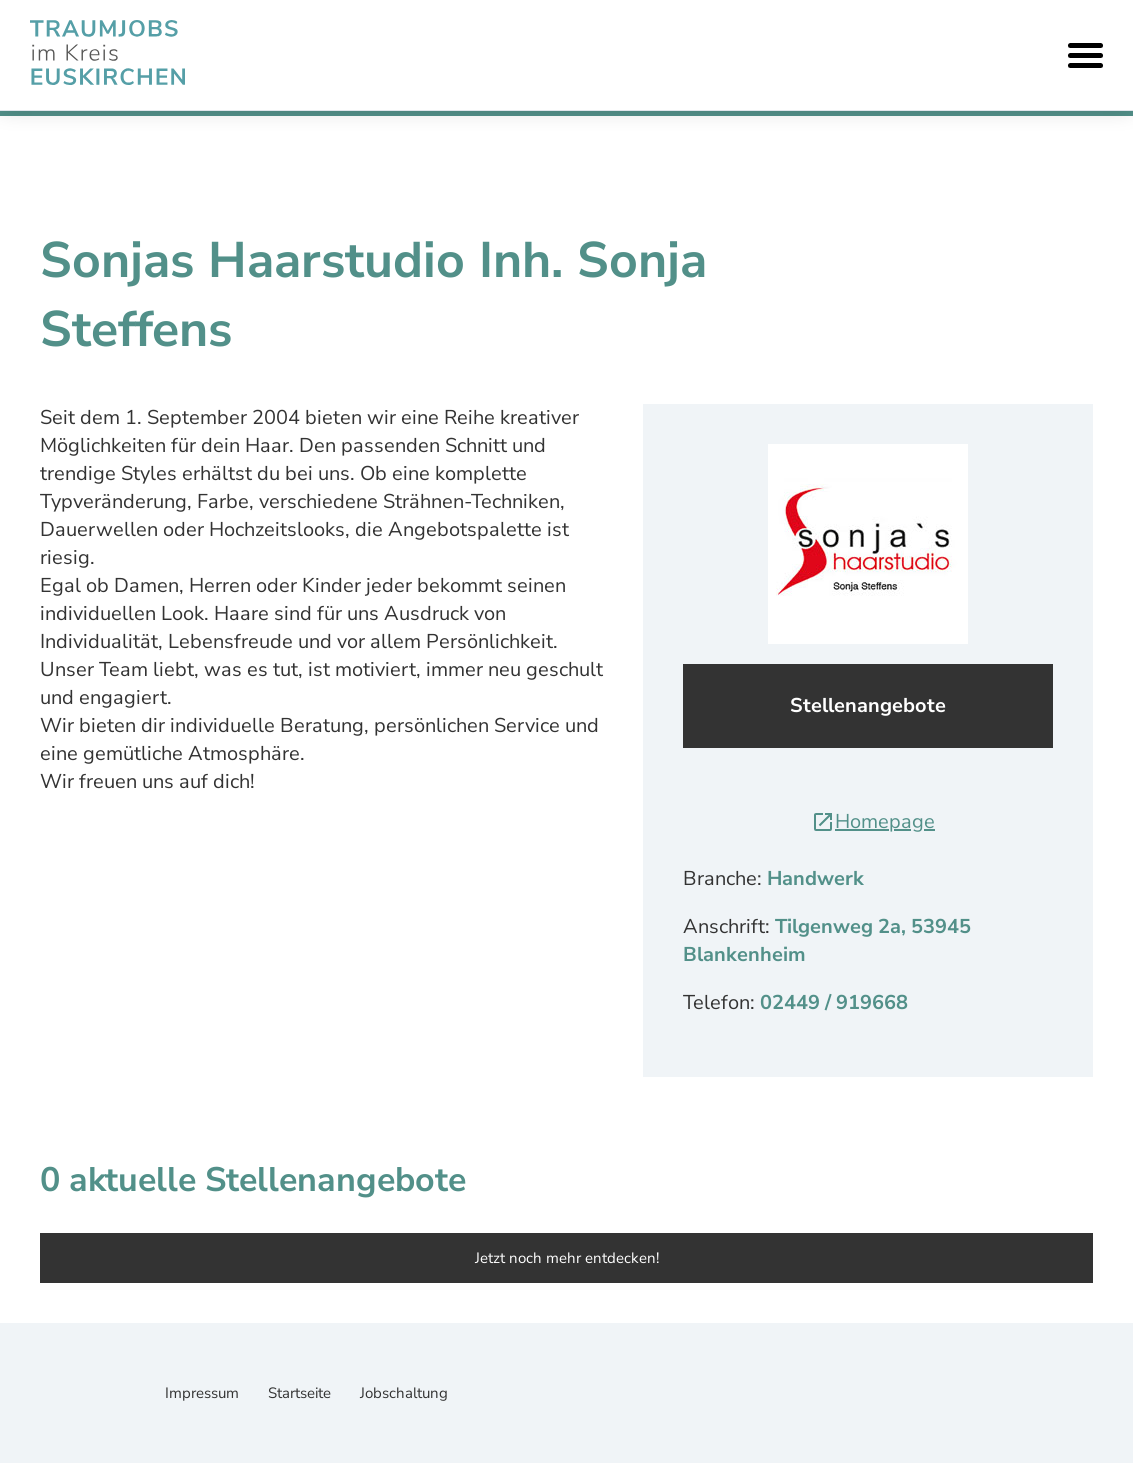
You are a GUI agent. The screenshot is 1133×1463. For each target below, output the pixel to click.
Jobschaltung (404, 1393)
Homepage (873, 821)
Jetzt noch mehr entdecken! (567, 1258)
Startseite (301, 1393)
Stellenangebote (868, 705)
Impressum (204, 1393)
